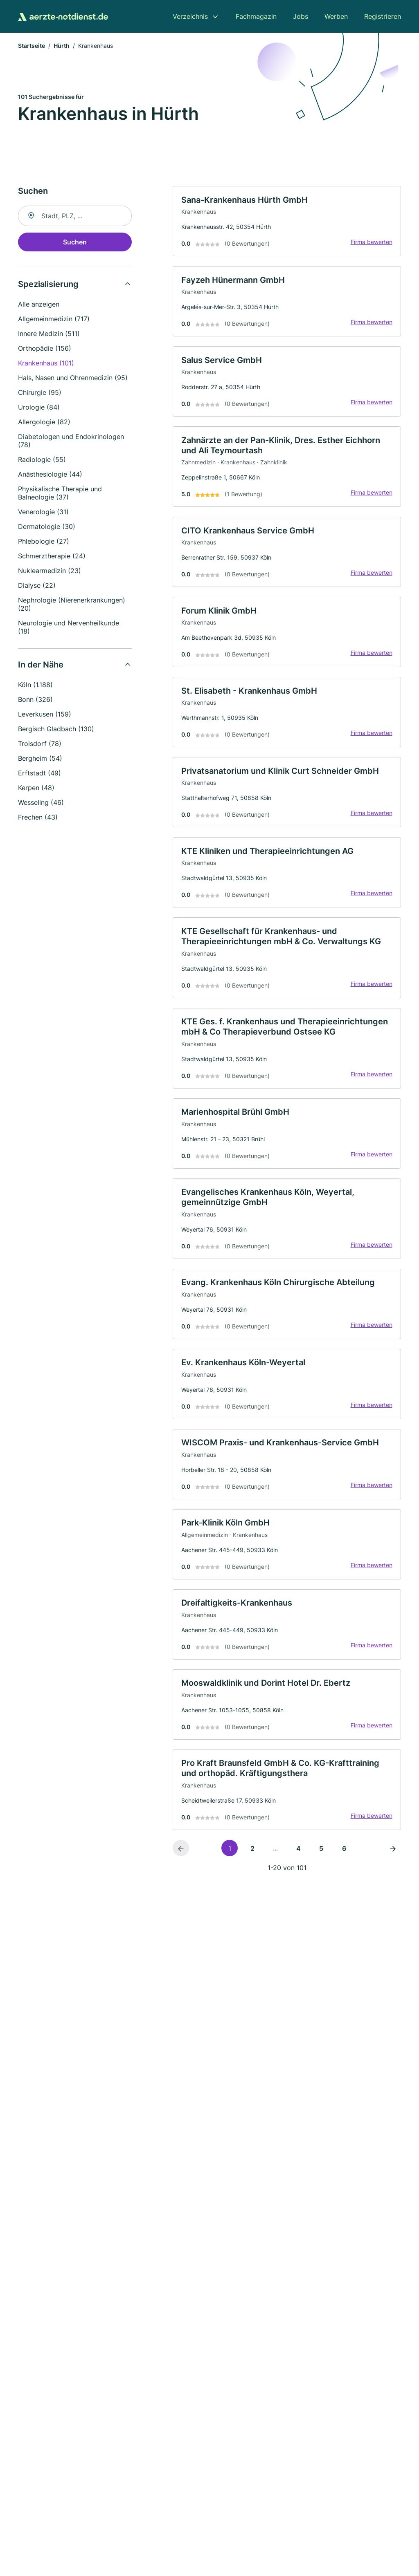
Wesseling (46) (41, 804)
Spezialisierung (48, 285)
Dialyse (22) (37, 586)
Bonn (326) (35, 701)
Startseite (31, 46)
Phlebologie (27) (43, 542)
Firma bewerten (370, 244)
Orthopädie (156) (44, 349)
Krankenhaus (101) (46, 364)
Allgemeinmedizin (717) (54, 320)
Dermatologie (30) (46, 528)
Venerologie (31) (43, 513)
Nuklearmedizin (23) (49, 572)
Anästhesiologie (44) (50, 475)
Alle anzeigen (38, 305)
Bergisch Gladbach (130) (56, 730)
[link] (287, 223)
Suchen (75, 243)
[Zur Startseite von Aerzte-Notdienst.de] (63, 16)
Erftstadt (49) (39, 774)
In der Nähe (40, 666)
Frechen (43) (38, 818)
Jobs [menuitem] (300, 16)
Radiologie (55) (42, 461)
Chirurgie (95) (39, 394)
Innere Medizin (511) (49, 335)
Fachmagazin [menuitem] (256, 16)
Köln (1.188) (35, 686)
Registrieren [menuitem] (382, 16)
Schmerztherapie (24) (52, 557)
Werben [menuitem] (336, 16)
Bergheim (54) (40, 759)
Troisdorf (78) (39, 745)
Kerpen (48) (36, 789)
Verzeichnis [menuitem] (190, 16)
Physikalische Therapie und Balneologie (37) (60, 494)
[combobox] (75, 217)
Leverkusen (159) (44, 715)
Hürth (62, 46)
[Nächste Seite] (393, 1878)
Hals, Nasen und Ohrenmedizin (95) (73, 379)
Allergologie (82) (44, 423)
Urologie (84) (39, 408)
